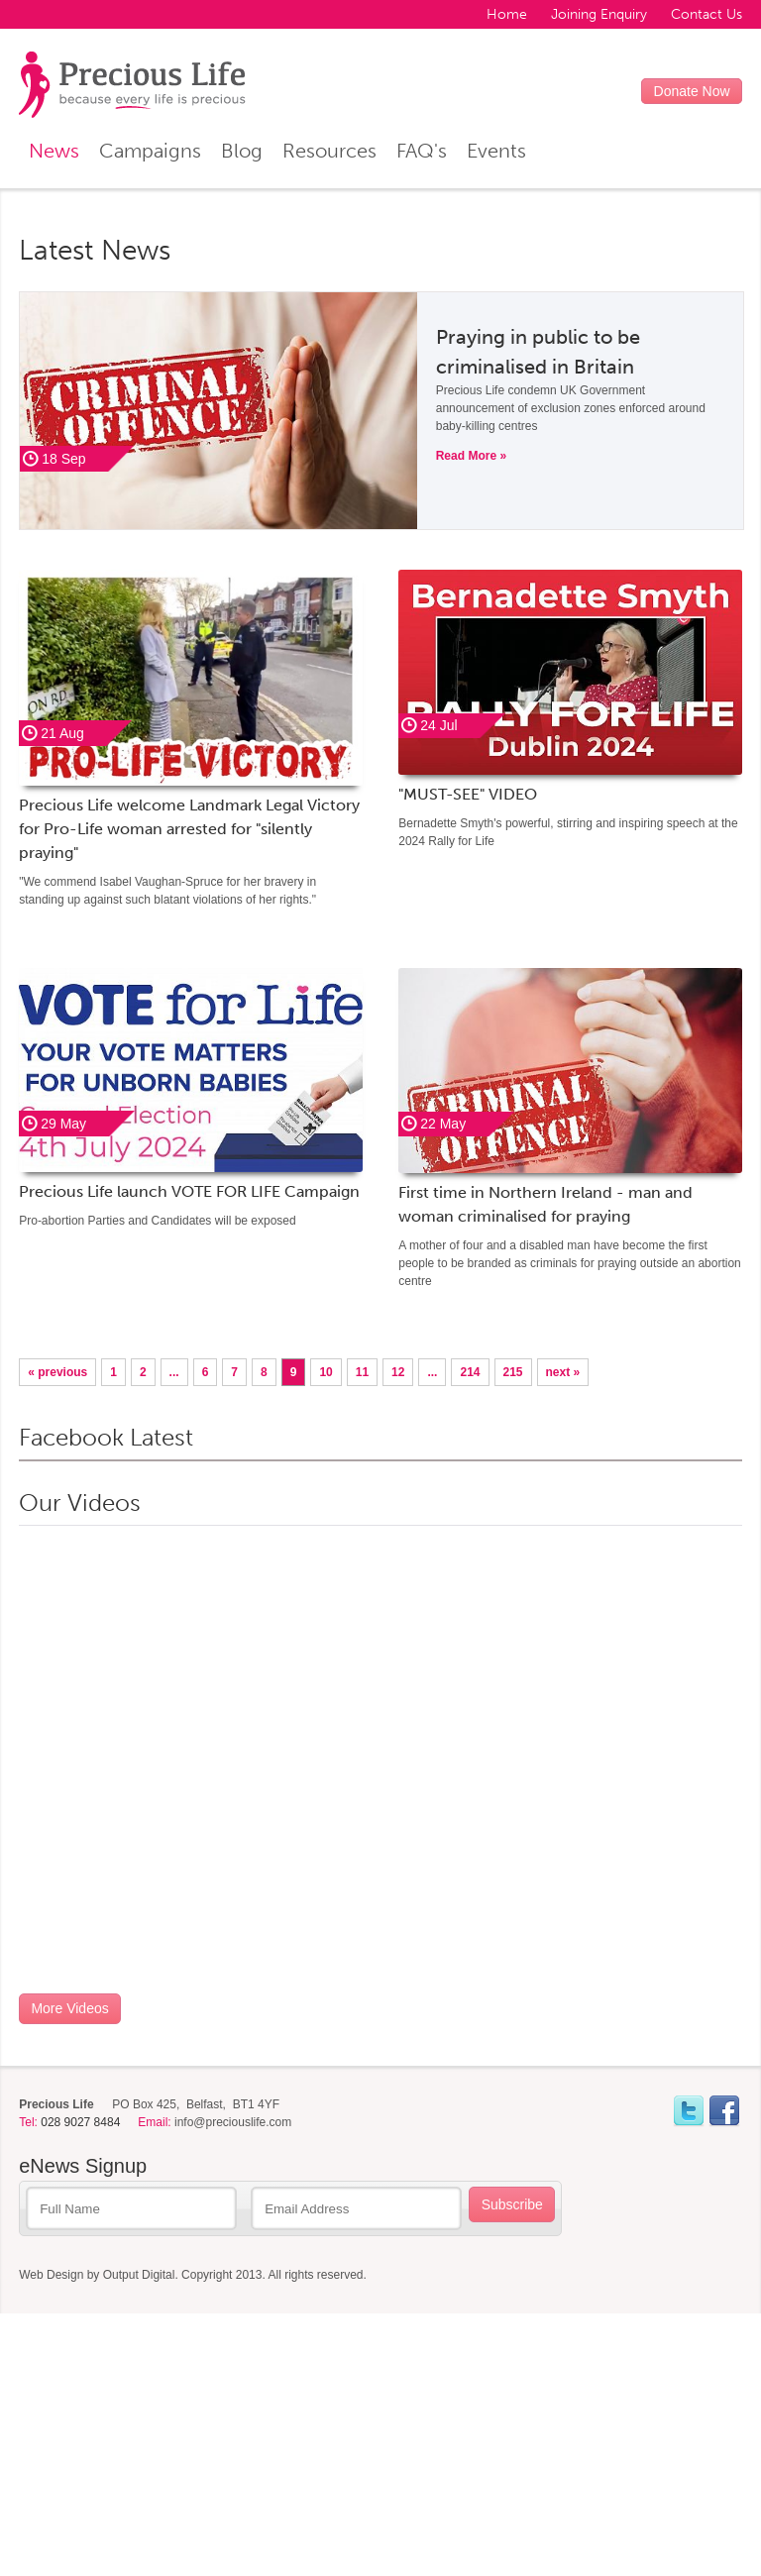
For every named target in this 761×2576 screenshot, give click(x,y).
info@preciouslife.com (232, 2122)
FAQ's (421, 150)
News (54, 150)
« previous (57, 1372)
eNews (83, 2166)
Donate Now (692, 91)
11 (362, 1372)
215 (513, 1372)
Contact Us (706, 14)
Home (507, 14)
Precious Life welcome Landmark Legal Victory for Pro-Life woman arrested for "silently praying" (189, 829)
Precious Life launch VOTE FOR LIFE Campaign (189, 1191)
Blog (242, 150)
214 (470, 1372)
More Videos (69, 2008)
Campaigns (150, 150)
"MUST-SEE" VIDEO (467, 794)
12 (397, 1372)
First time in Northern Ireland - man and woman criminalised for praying (545, 1204)
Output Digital (139, 2275)
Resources (329, 150)
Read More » (471, 456)
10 (325, 1372)
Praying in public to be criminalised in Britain (538, 351)
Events (496, 150)
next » (563, 1372)
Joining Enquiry (599, 14)
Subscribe (512, 2204)
